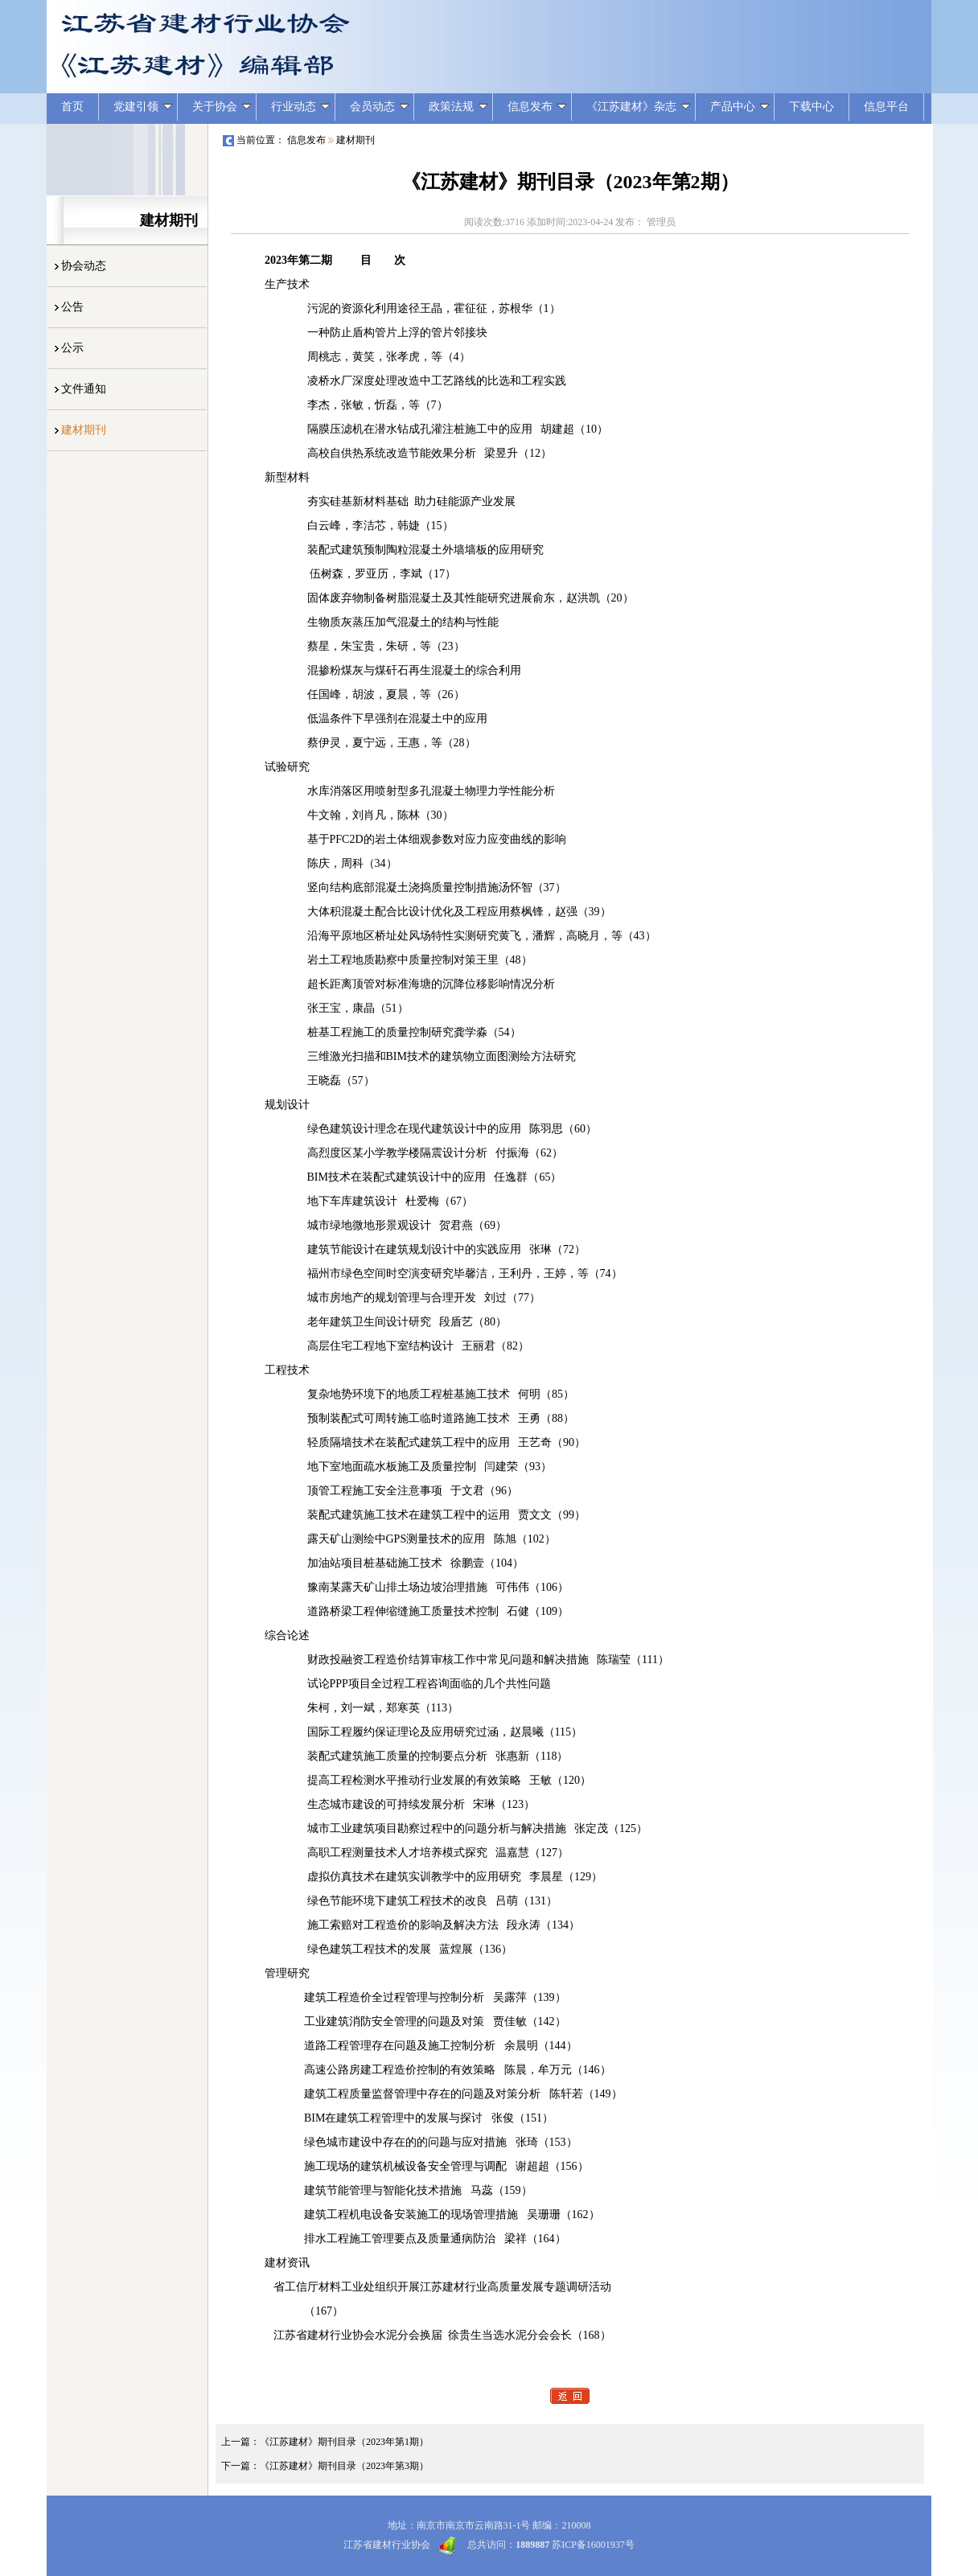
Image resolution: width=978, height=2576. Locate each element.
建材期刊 (355, 140)
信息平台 (886, 107)
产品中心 (739, 107)
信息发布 (536, 107)
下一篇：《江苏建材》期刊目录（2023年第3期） (325, 2465)
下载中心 (811, 107)
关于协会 (221, 107)
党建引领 (142, 107)
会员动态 (379, 107)
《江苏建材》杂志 (638, 107)
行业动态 (300, 107)
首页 (72, 107)
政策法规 (458, 107)
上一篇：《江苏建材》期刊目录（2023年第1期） (325, 2441)
